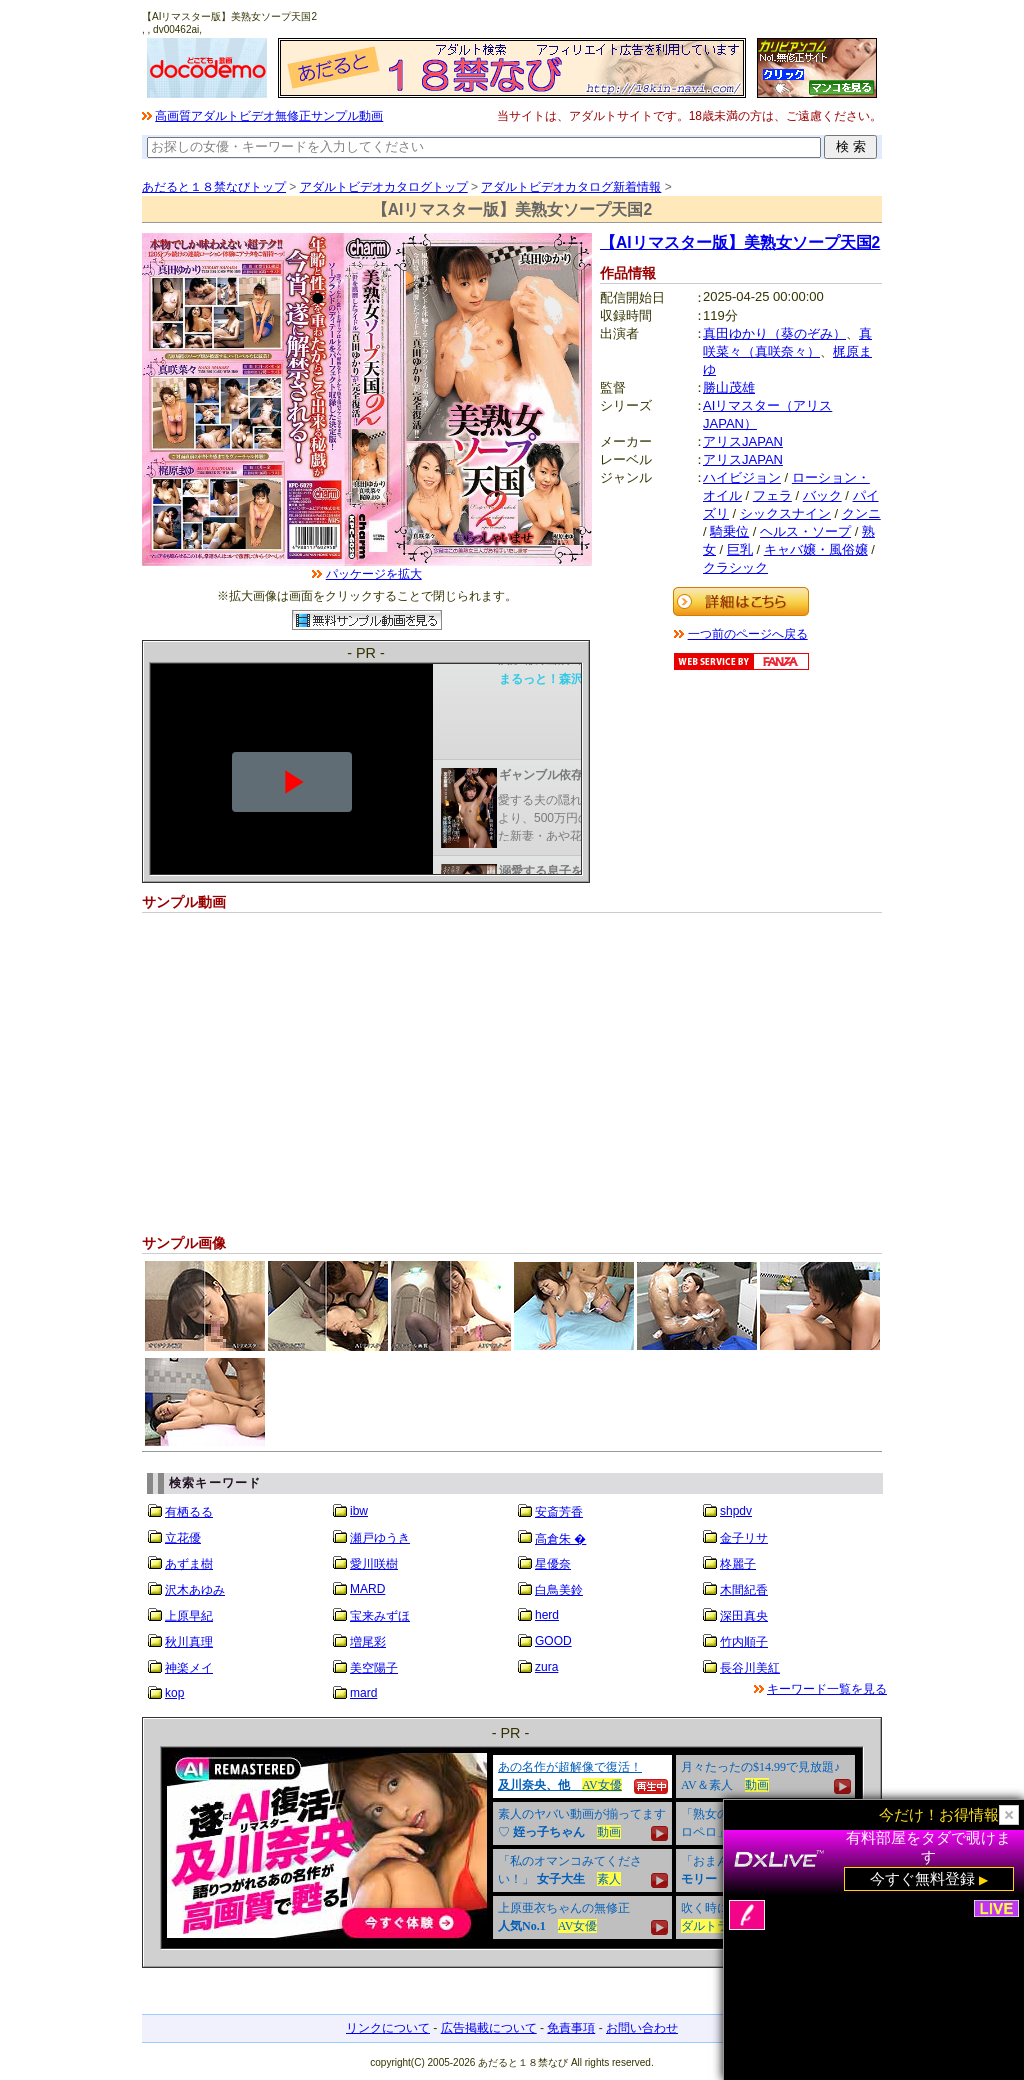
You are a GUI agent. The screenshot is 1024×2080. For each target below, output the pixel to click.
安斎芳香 (559, 1512)
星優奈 (553, 1564)
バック (822, 495)
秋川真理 (189, 1642)
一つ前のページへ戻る (748, 634)
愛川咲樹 (374, 1564)
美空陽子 (374, 1668)
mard (363, 1693)
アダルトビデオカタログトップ (384, 187)
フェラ (772, 495)
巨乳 (740, 549)
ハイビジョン (742, 477)
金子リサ (744, 1538)
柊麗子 (738, 1564)
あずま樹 (189, 1564)
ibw (359, 1511)
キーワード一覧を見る (827, 1689)
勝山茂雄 (729, 387)
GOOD (553, 1641)
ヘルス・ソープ (805, 531)
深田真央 (744, 1616)
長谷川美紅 (750, 1668)
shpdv (736, 1511)
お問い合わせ (642, 2028)
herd (547, 1615)
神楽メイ (189, 1668)
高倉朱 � (560, 1539)
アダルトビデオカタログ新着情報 (571, 187)
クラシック (735, 567)
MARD (367, 1589)
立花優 (183, 1538)
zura (546, 1667)
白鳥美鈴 (559, 1590)
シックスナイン (785, 513)
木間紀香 (744, 1590)
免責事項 (571, 2028)
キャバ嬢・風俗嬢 (816, 549)
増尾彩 (368, 1642)
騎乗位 (729, 531)
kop (174, 1693)
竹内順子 (744, 1642)
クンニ (861, 513)
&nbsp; (512, 1848)
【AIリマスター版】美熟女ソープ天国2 (740, 242)
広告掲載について (489, 2028)
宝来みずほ (380, 1616)
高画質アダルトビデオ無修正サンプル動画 (269, 116)
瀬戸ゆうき (380, 1538)
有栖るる (189, 1512)
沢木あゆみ (195, 1590)
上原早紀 (189, 1616)
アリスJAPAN (743, 441)
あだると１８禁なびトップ (214, 187)
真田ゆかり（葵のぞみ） (774, 333)
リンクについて (388, 2028)
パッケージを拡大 (374, 574)
